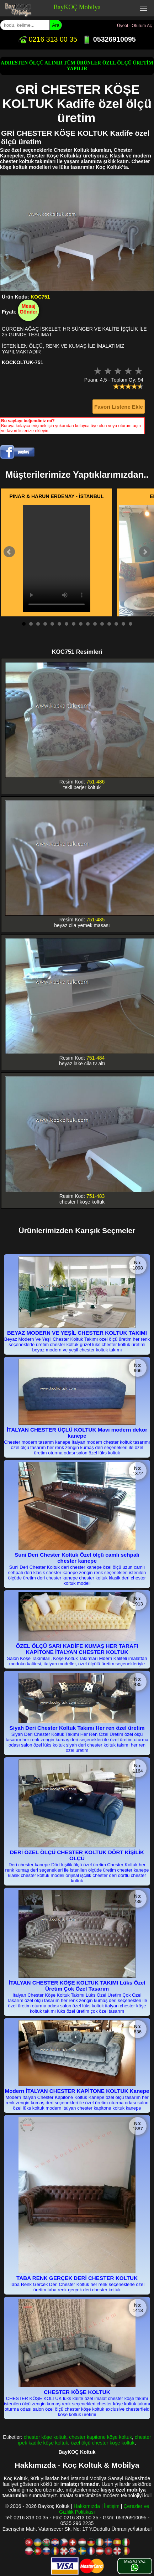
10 (88, 624)
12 (102, 624)
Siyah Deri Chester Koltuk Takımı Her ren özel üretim (77, 1728)
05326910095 (109, 39)
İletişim (112, 2506)
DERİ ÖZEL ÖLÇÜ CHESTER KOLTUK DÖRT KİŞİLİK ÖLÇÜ (77, 1855)
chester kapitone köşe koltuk (100, 2437)
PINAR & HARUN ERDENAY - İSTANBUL (57, 496)
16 (130, 624)
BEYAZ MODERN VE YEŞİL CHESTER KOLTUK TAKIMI (77, 1333)
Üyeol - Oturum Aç (134, 25)
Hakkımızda (87, 2506)
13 (109, 624)
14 (116, 624)
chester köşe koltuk (45, 2437)
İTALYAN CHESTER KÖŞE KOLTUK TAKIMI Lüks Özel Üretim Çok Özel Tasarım (77, 1986)
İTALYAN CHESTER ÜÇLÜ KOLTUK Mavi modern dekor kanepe (77, 1433)
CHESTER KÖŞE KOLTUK (77, 2392)
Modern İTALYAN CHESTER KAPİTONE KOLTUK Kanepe (77, 2091)
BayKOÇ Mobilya (77, 7)
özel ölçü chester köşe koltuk (102, 2443)
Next (144, 552)
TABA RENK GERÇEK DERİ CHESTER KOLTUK (77, 2278)
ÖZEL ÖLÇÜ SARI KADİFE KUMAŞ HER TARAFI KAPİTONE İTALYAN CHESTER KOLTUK (77, 1649)
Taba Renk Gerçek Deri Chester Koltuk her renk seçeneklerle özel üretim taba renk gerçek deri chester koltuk (77, 2287)
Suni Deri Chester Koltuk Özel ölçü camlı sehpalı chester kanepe (77, 1558)
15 (123, 624)
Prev (9, 552)
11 (95, 624)
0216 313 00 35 (47, 39)
